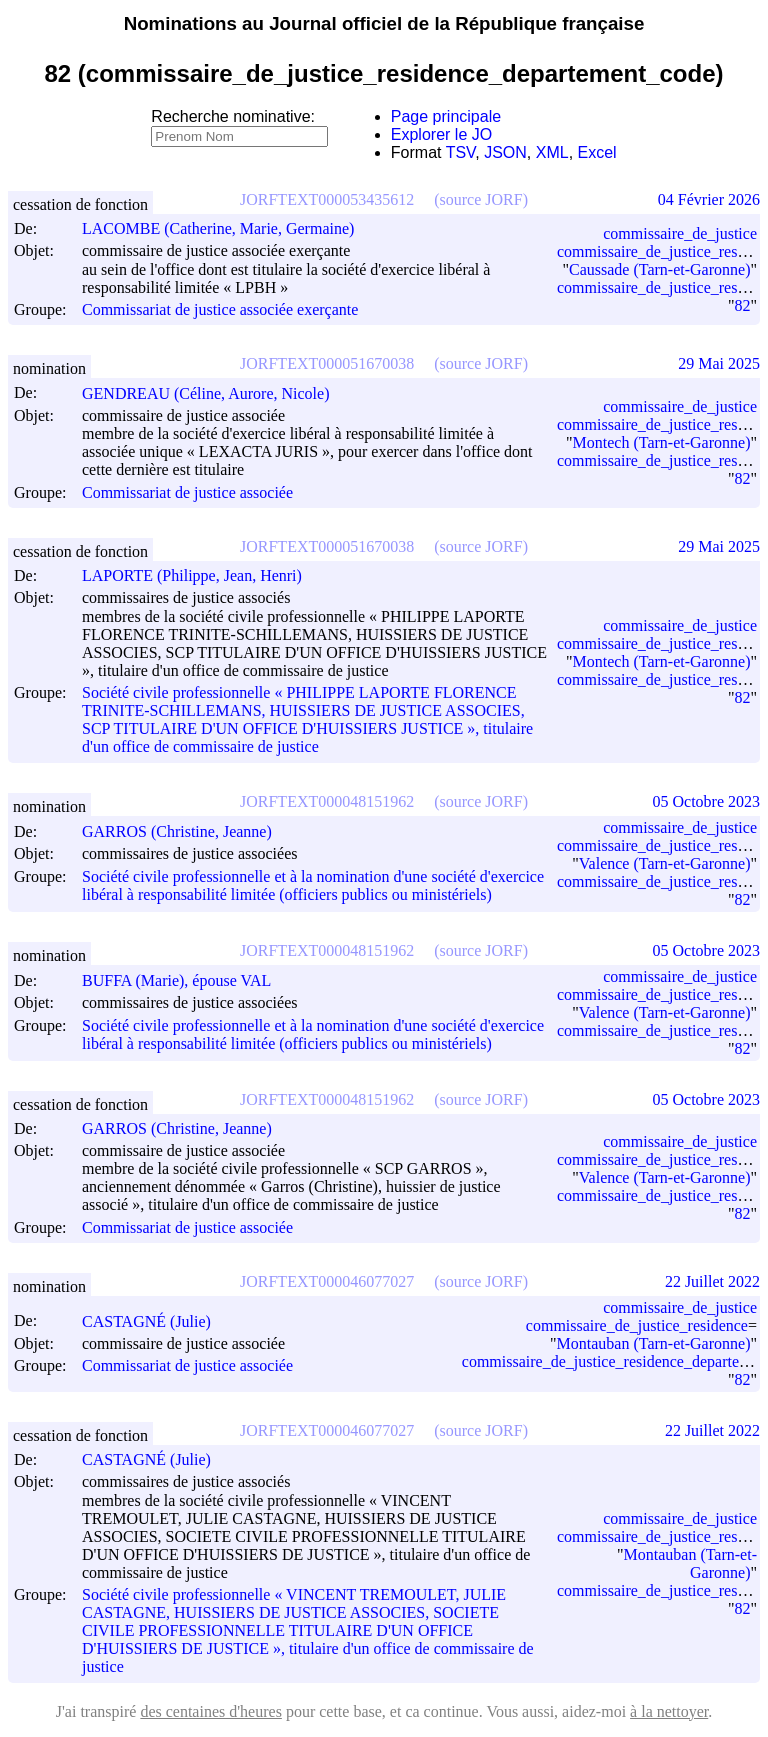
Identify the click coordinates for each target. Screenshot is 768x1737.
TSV (461, 152)
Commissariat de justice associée (187, 492)
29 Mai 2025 (719, 363)
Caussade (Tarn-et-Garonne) (659, 269)
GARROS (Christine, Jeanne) (186, 831)
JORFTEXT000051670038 (327, 363)
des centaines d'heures (211, 1711)
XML (552, 152)
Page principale (446, 116)
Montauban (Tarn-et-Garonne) (654, 1343)
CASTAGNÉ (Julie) (155, 1321)
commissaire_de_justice (680, 233)
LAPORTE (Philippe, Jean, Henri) (201, 575)
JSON (505, 152)
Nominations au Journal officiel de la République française (384, 23)
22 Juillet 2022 (712, 1281)
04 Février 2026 (709, 199)
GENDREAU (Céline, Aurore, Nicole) (215, 393)
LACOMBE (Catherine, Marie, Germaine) (227, 228)
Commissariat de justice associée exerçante (220, 309)
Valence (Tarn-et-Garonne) (665, 863)
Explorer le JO (441, 134)
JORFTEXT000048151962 (327, 801)
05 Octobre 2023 (706, 801)
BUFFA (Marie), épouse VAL (185, 980)
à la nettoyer (669, 1711)
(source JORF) (481, 199)
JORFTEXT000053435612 (327, 199)
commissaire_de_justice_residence (637, 1325)
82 (742, 305)
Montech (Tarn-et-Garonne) (662, 442)
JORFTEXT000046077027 (327, 1281)
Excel (597, 152)
